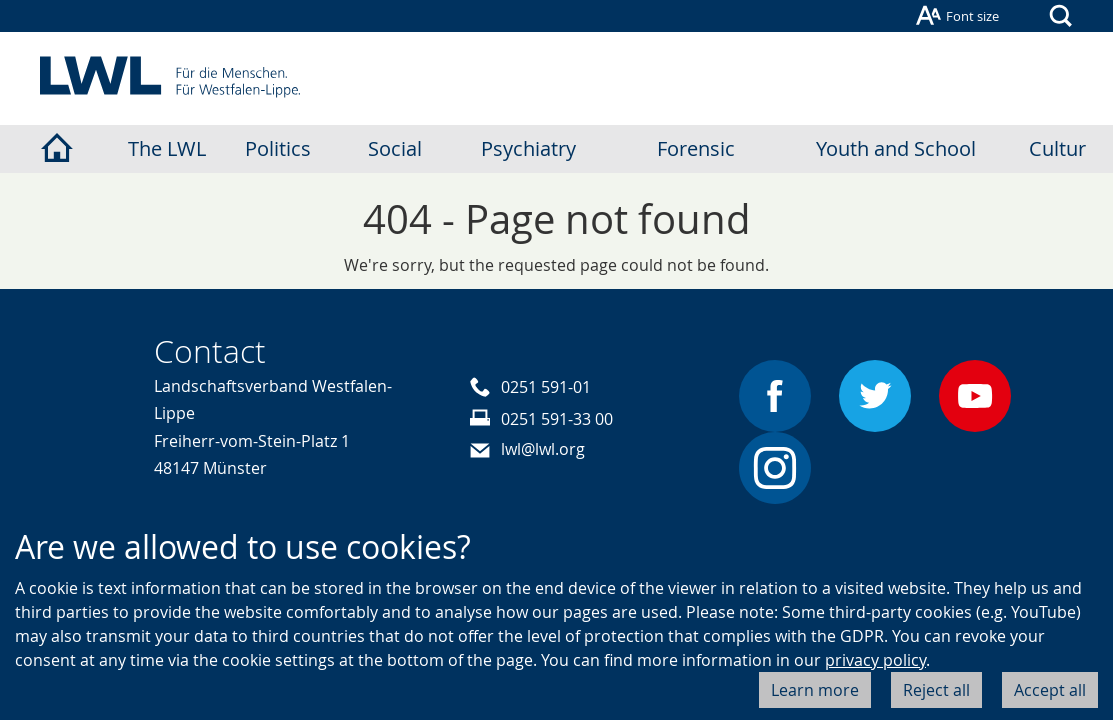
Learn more (815, 690)
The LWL (167, 148)
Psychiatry (528, 148)
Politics (278, 148)
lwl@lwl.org (543, 449)
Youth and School (896, 148)
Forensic (696, 148)
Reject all (936, 690)
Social (395, 148)
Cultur (1057, 148)
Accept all (1050, 690)
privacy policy (875, 660)
